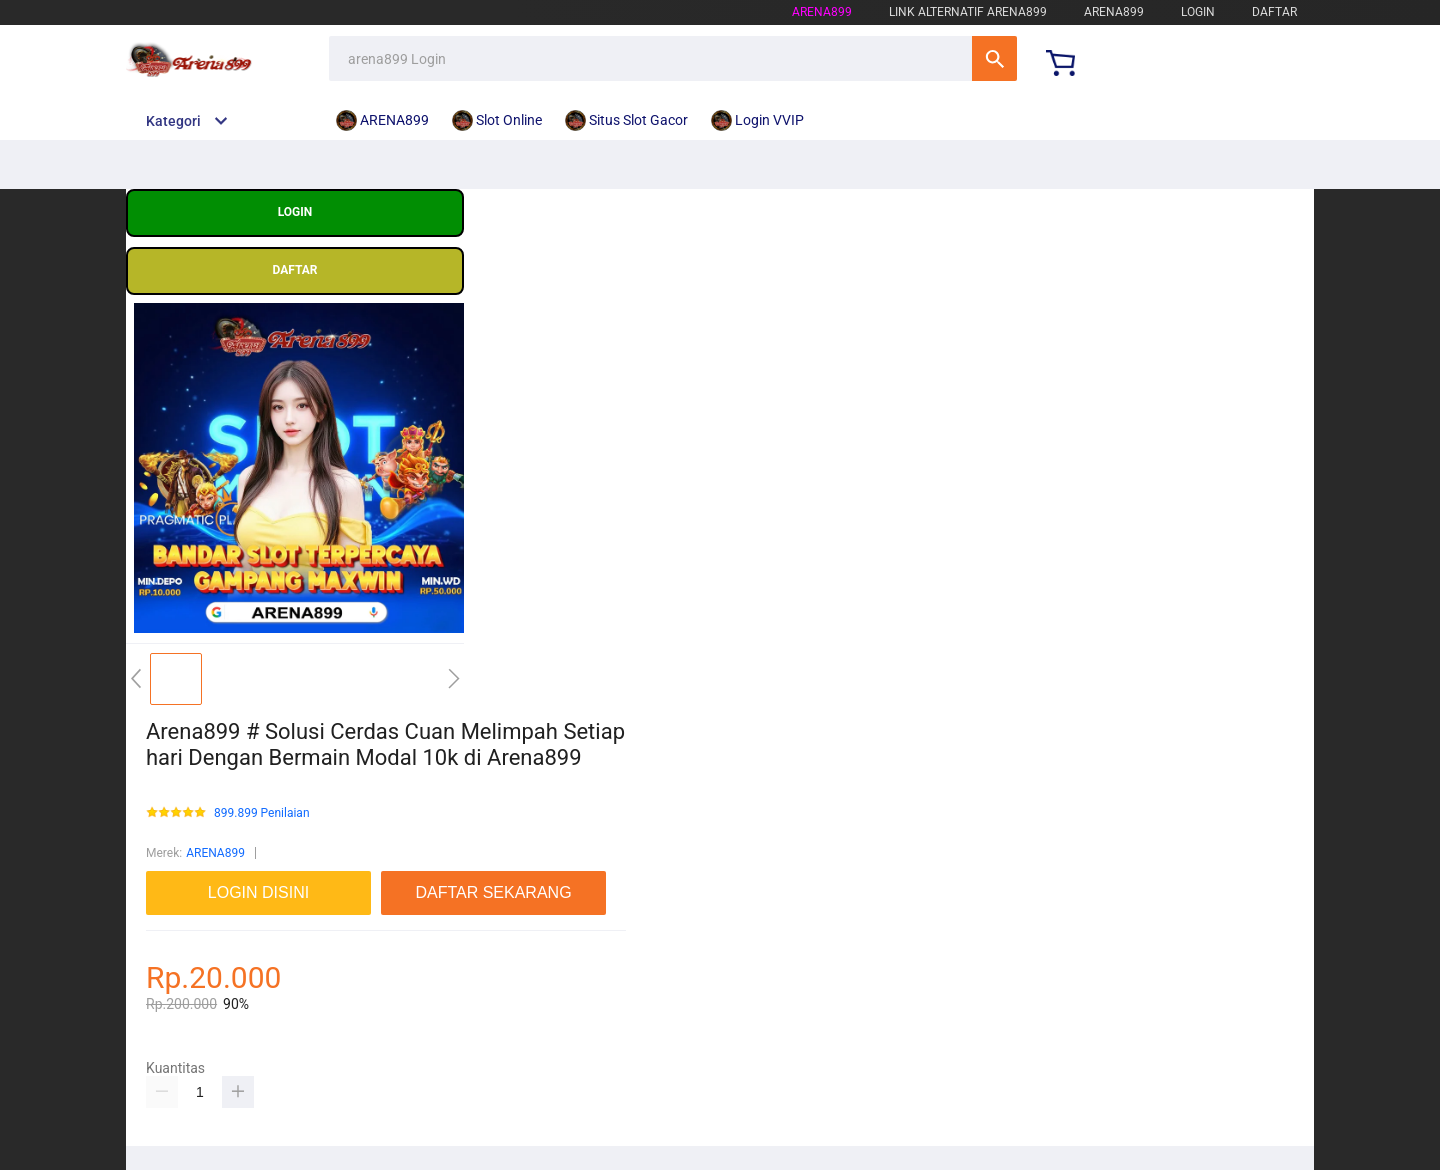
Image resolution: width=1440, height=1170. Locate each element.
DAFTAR (1274, 12)
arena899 (822, 12)
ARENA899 (215, 853)
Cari (994, 58)
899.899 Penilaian (262, 813)
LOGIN (1198, 12)
